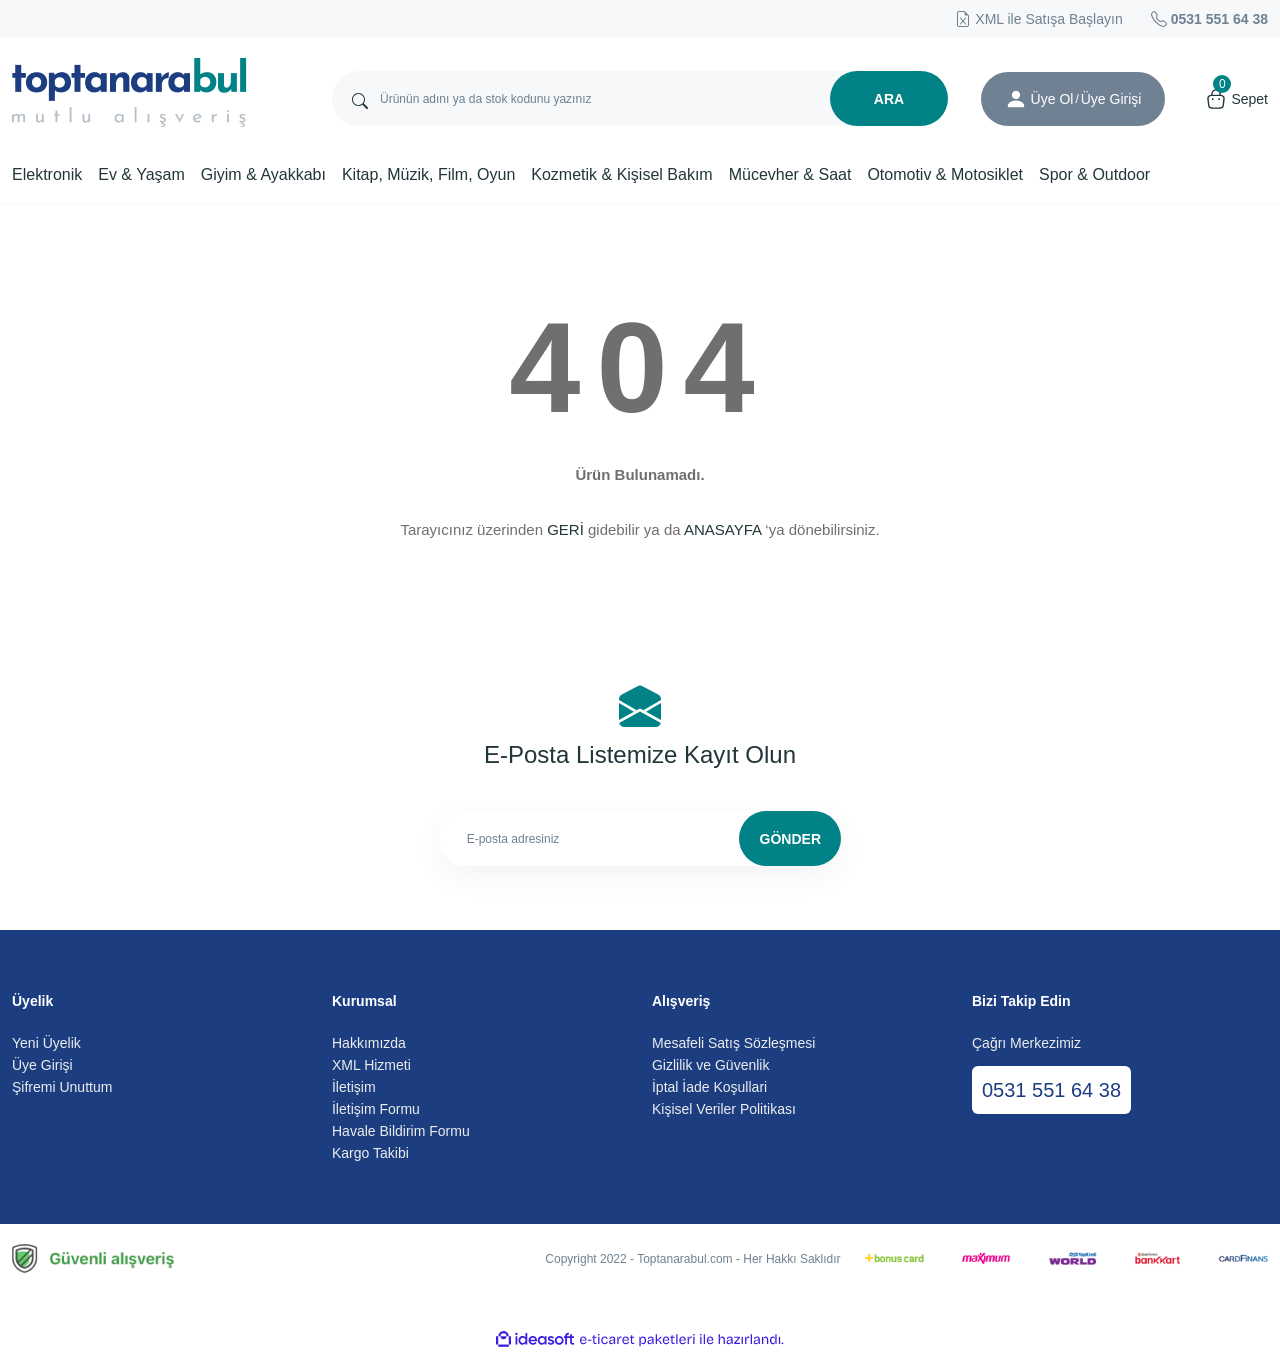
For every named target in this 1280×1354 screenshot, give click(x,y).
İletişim (354, 1087)
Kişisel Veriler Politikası (724, 1109)
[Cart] (1236, 99)
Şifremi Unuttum (62, 1087)
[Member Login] (1016, 99)
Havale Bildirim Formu (401, 1131)
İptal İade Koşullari (709, 1087)
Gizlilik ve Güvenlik (710, 1065)
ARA (889, 99)
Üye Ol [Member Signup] (1052, 99)
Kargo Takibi (370, 1153)
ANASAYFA (722, 529)
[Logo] (129, 92)
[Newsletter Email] (640, 838)
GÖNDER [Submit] (790, 839)
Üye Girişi (42, 1065)
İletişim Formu (376, 1109)
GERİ (565, 529)
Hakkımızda (369, 1043)
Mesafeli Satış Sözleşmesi (733, 1043)
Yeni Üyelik (46, 1043)
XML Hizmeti (371, 1065)
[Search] (640, 98)
